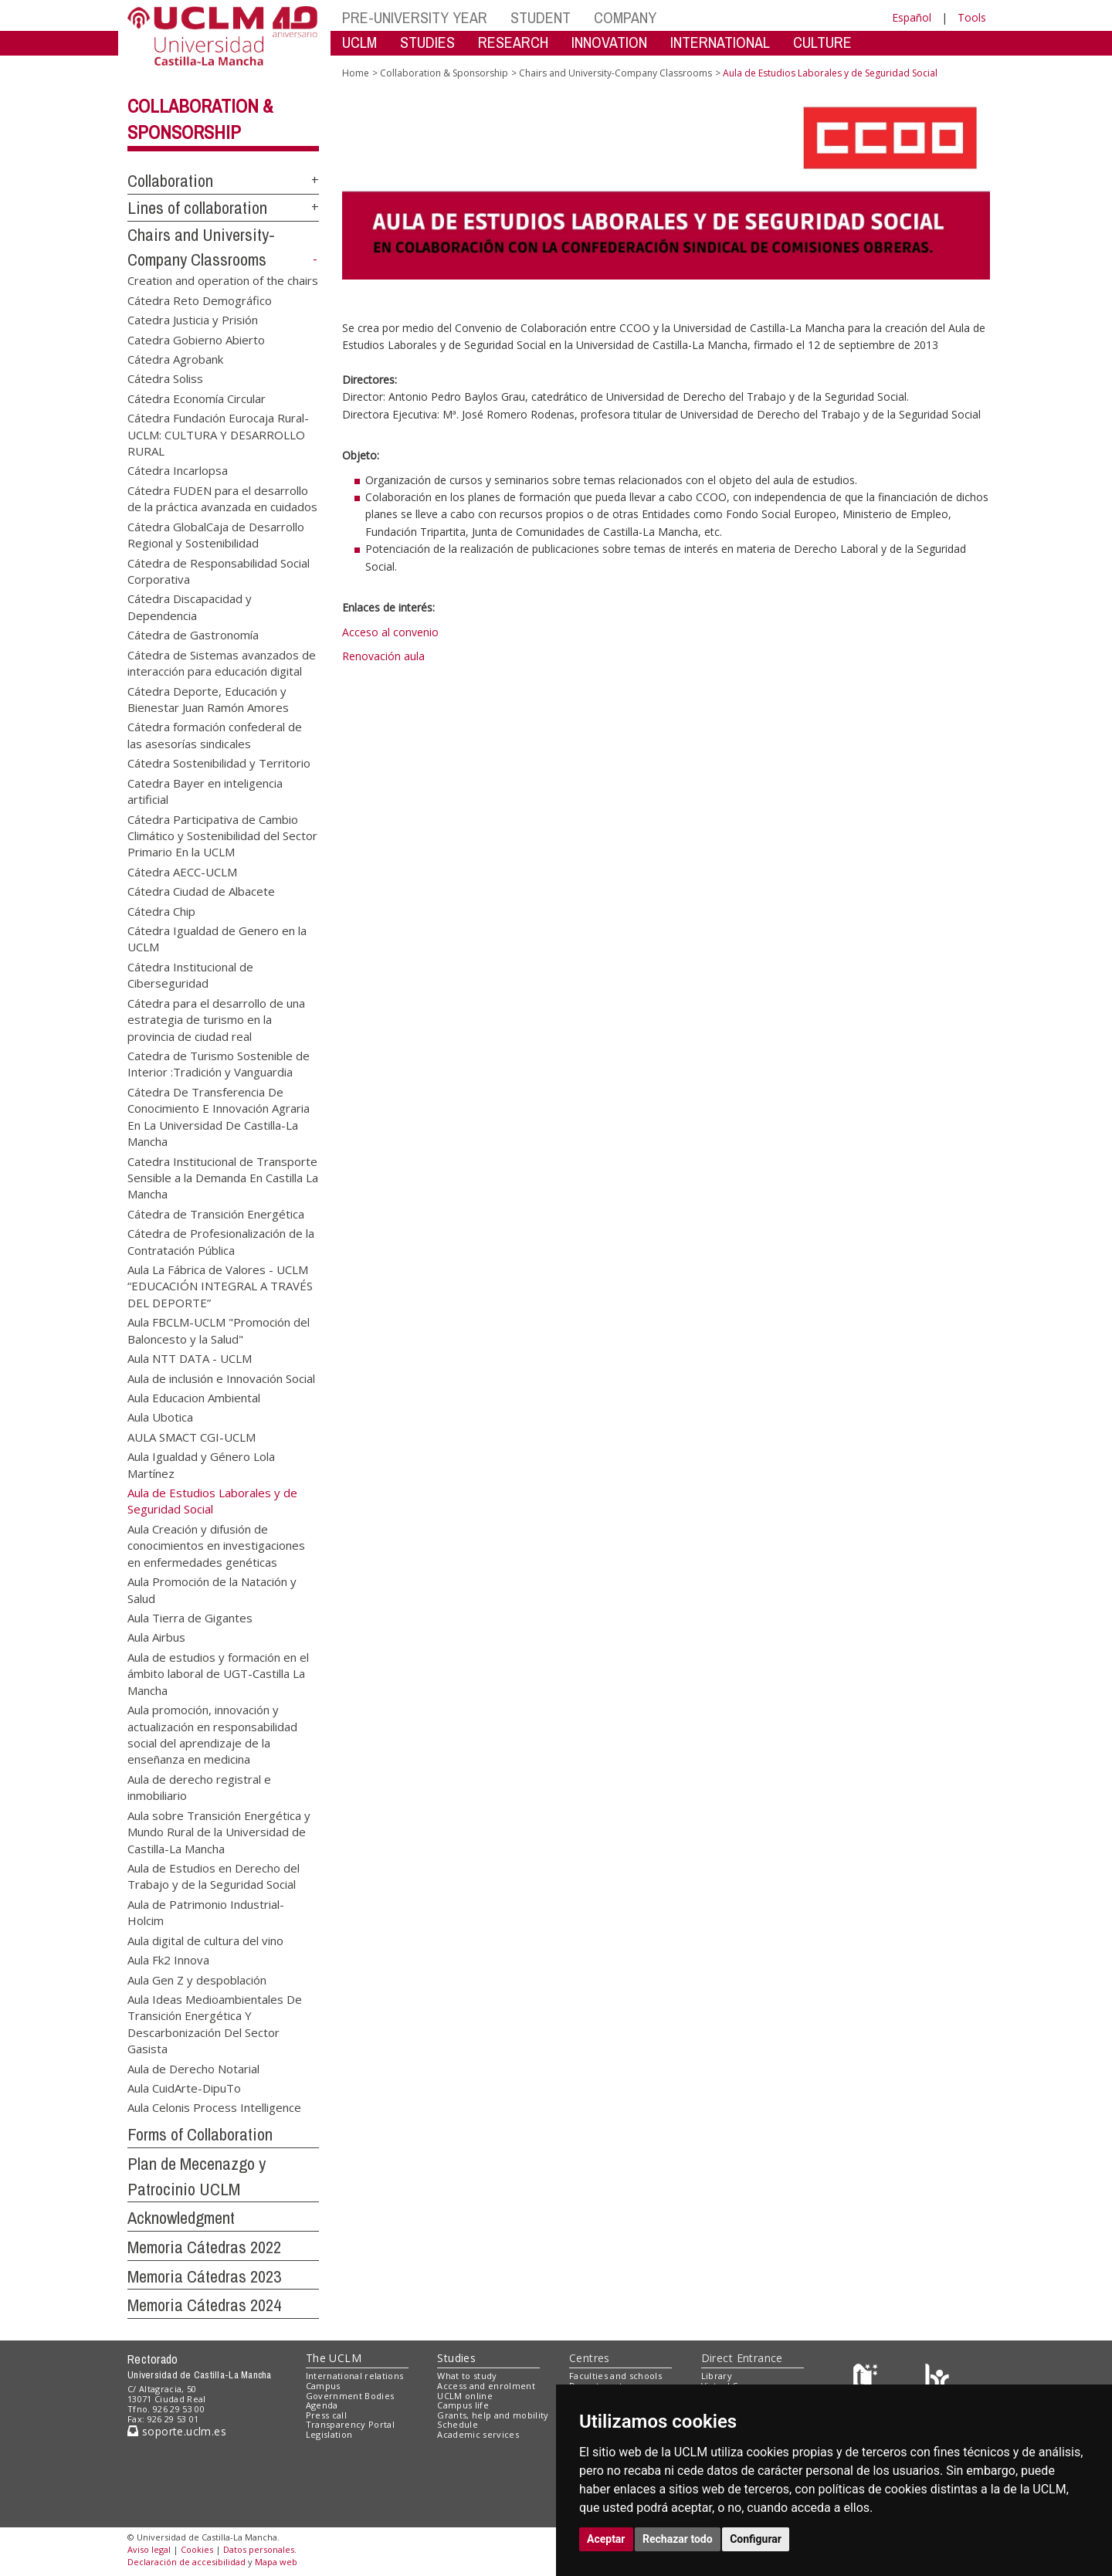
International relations (355, 2375)
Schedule (457, 2424)
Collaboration (170, 180)
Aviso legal (149, 2549)
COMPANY (625, 17)
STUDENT (540, 17)
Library (716, 2375)
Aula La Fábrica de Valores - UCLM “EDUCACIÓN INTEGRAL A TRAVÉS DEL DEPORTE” (220, 1286)
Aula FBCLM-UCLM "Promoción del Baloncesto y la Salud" (218, 1330)
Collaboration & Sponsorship (444, 73)
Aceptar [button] (606, 2539)
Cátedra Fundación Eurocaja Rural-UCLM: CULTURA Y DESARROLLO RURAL (218, 434)
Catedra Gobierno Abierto (196, 339)
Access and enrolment (486, 2385)
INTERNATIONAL (720, 42)
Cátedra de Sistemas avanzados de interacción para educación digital (221, 662)
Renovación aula (383, 656)
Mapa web (276, 2562)
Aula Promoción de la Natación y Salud (212, 1589)
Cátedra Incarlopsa (177, 470)
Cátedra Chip (161, 910)
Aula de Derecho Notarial (193, 2068)
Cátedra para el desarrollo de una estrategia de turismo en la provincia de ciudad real (216, 1019)
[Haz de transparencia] (867, 2379)
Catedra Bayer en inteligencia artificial (205, 790)
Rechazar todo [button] (677, 2539)
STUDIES (427, 42)
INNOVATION (609, 42)
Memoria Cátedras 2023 (204, 2276)
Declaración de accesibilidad (186, 2562)
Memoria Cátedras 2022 (204, 2247)
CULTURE (822, 42)
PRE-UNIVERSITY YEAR (414, 17)
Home (355, 73)
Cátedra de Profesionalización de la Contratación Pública (220, 1241)
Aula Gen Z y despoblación (196, 1979)
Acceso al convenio (390, 632)
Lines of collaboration (197, 207)
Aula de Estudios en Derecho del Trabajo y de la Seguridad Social (213, 1875)
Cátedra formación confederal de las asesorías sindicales (214, 735)
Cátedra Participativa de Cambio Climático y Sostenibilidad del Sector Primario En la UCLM (222, 835)
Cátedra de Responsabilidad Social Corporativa (218, 570)
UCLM (359, 42)
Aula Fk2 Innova (168, 1960)
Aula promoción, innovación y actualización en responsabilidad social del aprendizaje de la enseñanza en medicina (212, 1734)
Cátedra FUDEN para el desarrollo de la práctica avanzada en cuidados (222, 498)
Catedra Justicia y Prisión (192, 319)
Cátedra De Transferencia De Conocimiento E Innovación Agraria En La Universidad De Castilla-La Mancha (218, 1115)
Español (911, 17)
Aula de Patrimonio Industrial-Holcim (205, 1911)
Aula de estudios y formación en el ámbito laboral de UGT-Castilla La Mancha (218, 1673)
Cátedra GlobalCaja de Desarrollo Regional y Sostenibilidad (215, 534)
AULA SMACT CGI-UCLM (191, 1436)
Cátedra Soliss (165, 378)
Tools (972, 17)
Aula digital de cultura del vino (205, 1939)
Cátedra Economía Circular (196, 397)
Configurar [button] (755, 2539)
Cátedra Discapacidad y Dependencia (189, 606)
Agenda (322, 2405)
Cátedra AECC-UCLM (182, 871)
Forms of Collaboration (200, 2134)
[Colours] (937, 2379)
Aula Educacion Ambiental (193, 1397)
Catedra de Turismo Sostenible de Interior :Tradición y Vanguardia (218, 1063)
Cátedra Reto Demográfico (199, 299)
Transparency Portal (350, 2424)
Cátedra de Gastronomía (193, 634)
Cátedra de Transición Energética (215, 1213)
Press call (326, 2415)
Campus (323, 2385)
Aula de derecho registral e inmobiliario (199, 1786)
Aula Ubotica (160, 1417)
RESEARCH (513, 42)
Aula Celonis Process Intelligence (214, 2107)
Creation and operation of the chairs (222, 280)
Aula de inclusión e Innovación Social (221, 1377)
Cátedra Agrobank (175, 358)
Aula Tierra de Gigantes (190, 1617)
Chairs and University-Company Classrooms (615, 73)
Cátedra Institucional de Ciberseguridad (190, 974)
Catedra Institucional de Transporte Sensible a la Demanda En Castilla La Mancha (222, 1177)
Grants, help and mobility (492, 2415)
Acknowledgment (181, 2217)
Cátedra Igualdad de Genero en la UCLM (217, 938)
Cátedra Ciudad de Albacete (201, 891)
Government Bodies (350, 2395)
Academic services (478, 2434)
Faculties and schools (615, 2375)
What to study (467, 2375)
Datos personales (258, 2549)
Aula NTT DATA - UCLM (189, 1358)
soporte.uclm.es (176, 2431)
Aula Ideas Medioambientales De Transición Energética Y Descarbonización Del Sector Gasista (214, 2023)
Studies (456, 2358)
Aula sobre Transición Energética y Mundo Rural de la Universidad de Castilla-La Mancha (218, 1831)
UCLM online (465, 2395)
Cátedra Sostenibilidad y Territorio (218, 763)
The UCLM (333, 2358)
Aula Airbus (156, 1637)
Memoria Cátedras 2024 (204, 2305)
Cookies (197, 2549)
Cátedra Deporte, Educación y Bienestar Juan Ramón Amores (208, 698)
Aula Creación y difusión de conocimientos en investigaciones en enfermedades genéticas (216, 1544)
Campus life (463, 2405)
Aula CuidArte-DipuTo (184, 2088)
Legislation (329, 2434)
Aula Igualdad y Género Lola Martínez (201, 1464)
